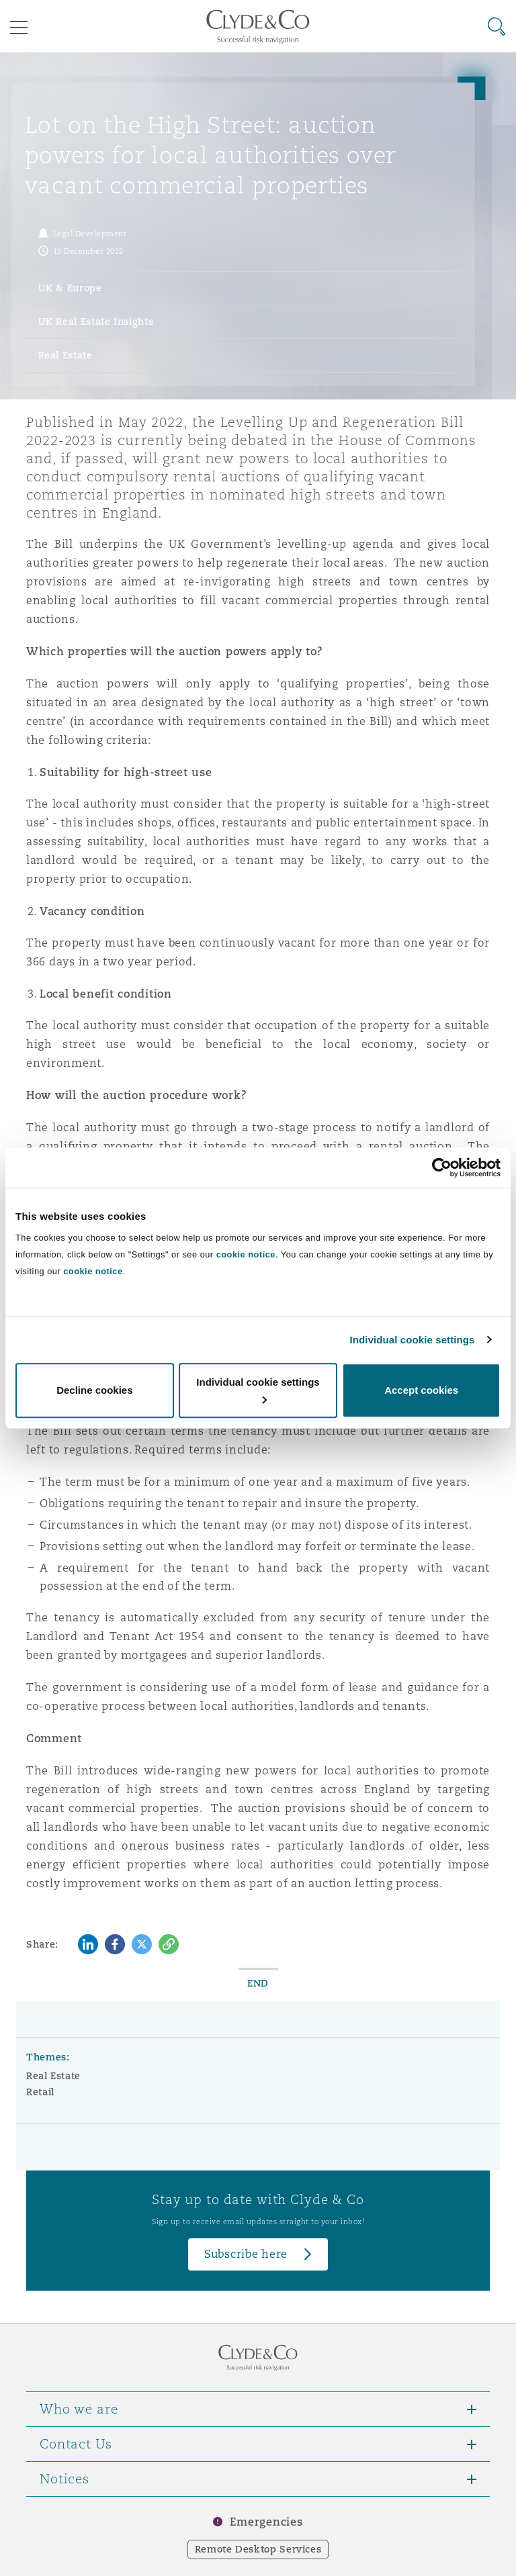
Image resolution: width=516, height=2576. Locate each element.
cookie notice (245, 1254)
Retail (40, 2092)
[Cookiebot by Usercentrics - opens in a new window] (442, 1167)
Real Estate (53, 2076)
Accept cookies (421, 1390)
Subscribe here (246, 2254)
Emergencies (266, 2522)
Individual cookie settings (412, 1339)
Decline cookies (94, 1390)
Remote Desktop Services (258, 2549)
